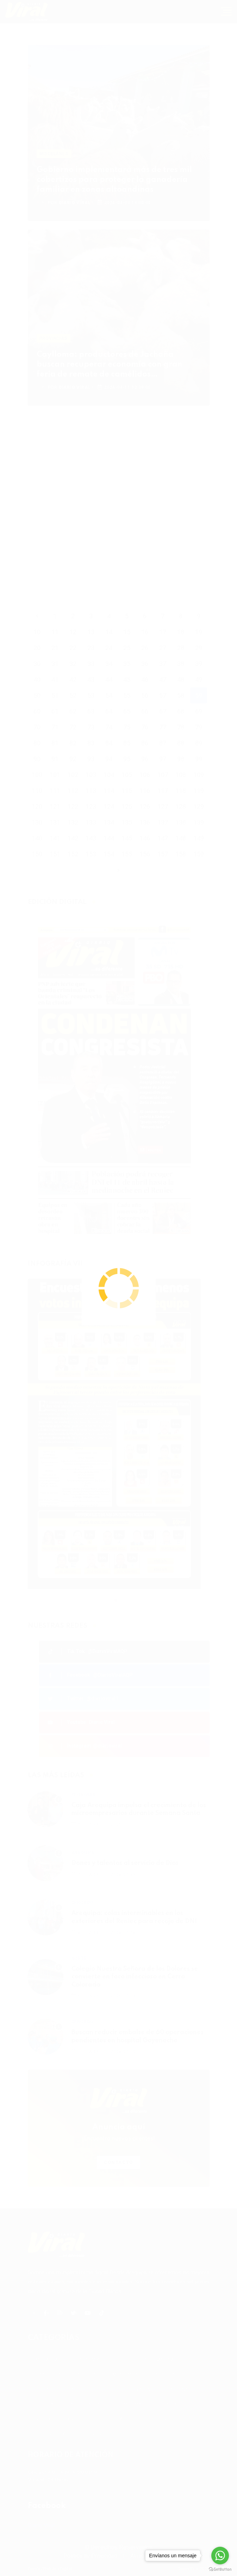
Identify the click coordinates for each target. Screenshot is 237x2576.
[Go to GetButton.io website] (220, 2569)
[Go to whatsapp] (220, 2555)
